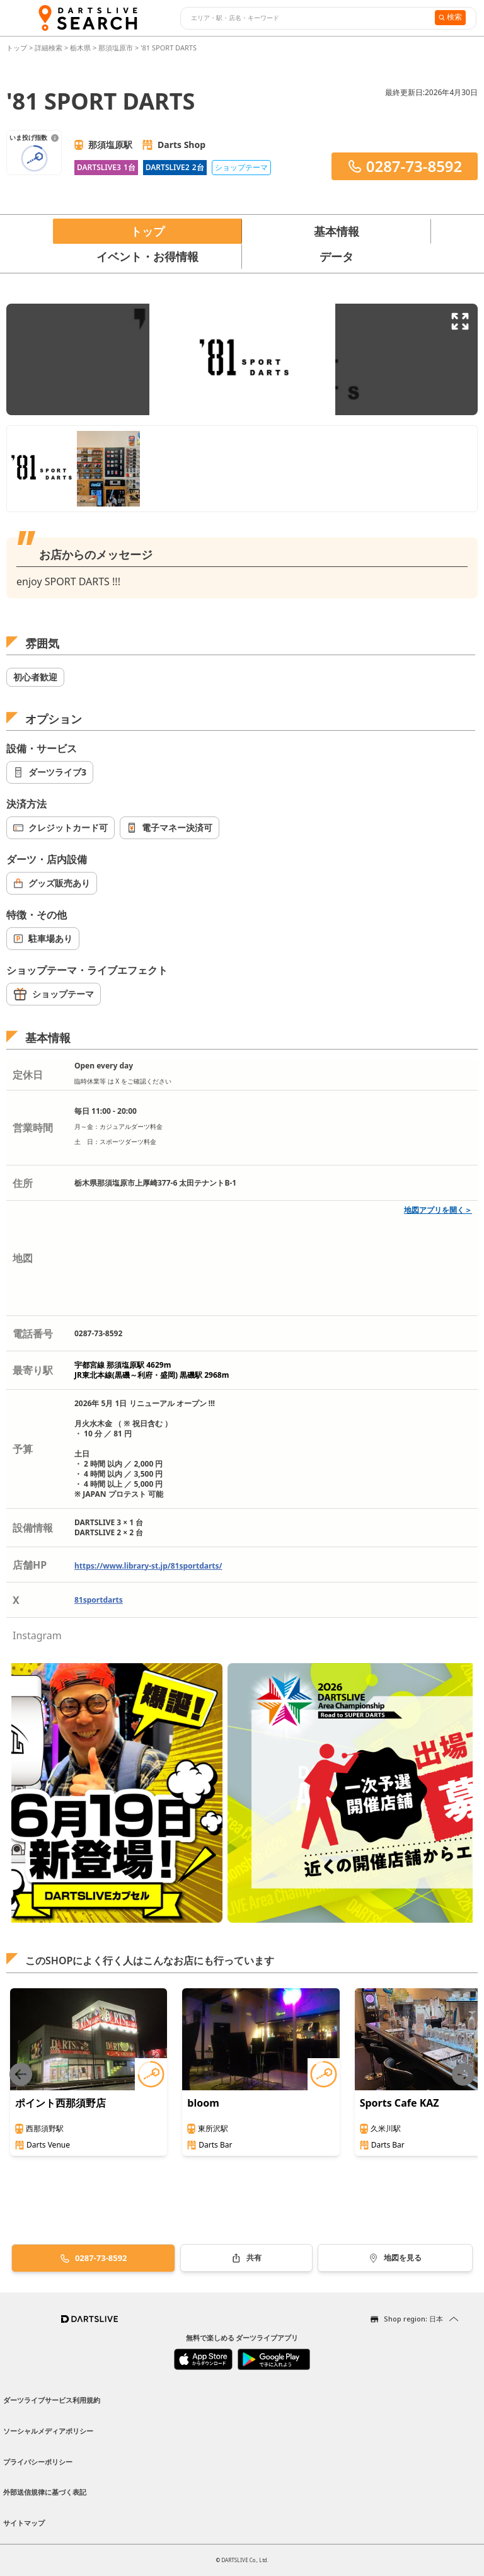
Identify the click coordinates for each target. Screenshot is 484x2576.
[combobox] (306, 18)
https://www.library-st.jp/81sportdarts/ (148, 1565)
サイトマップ (24, 2522)
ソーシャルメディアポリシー (48, 2431)
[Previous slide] (21, 2074)
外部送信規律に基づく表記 (44, 2492)
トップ (17, 47)
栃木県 (80, 47)
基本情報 (336, 231)
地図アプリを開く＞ (438, 1210)
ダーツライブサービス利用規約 (51, 2400)
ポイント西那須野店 (60, 2103)
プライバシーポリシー (37, 2461)
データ (337, 256)
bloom (203, 2103)
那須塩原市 (115, 47)
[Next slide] (463, 2074)
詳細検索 (49, 47)
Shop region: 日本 (413, 2318)
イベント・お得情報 (147, 256)
